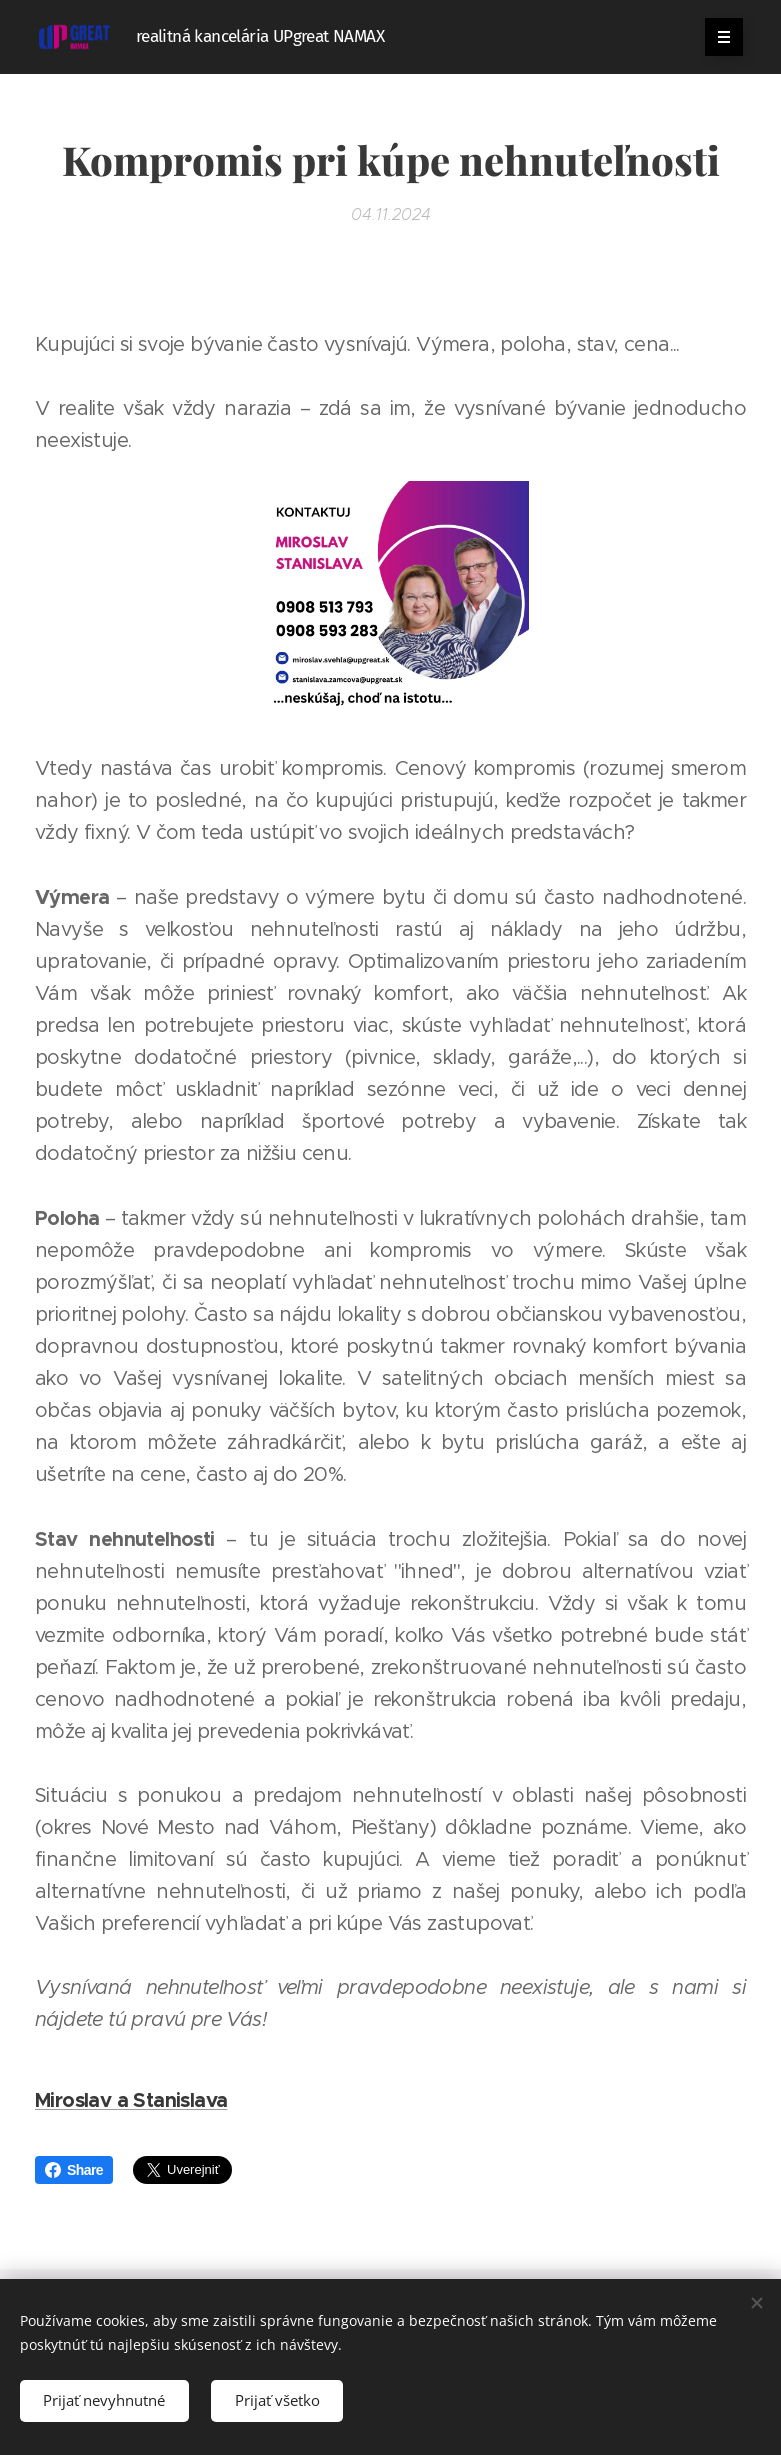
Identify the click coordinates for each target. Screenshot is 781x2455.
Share (74, 2170)
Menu (717, 37)
